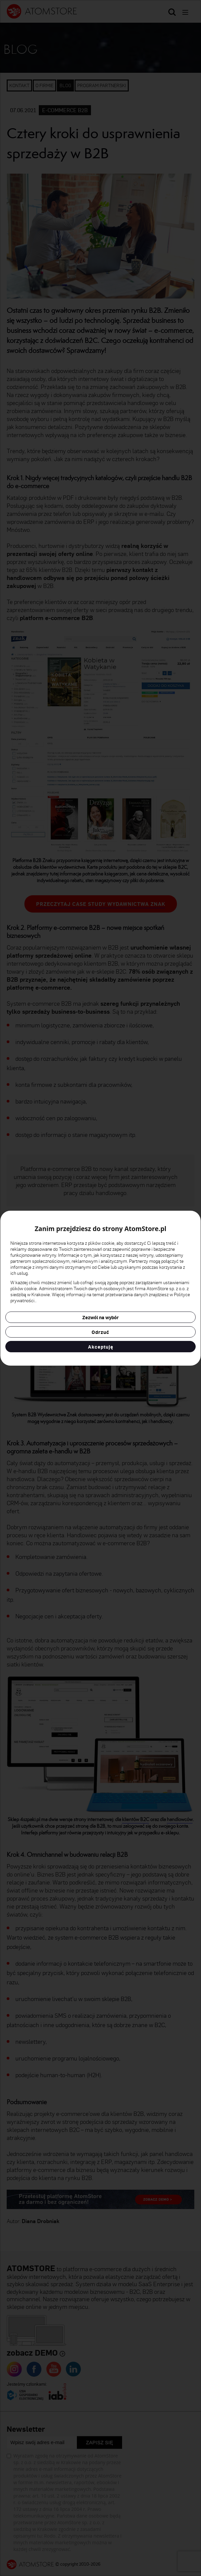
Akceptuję (100, 1347)
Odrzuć (100, 1332)
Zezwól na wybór (100, 1317)
